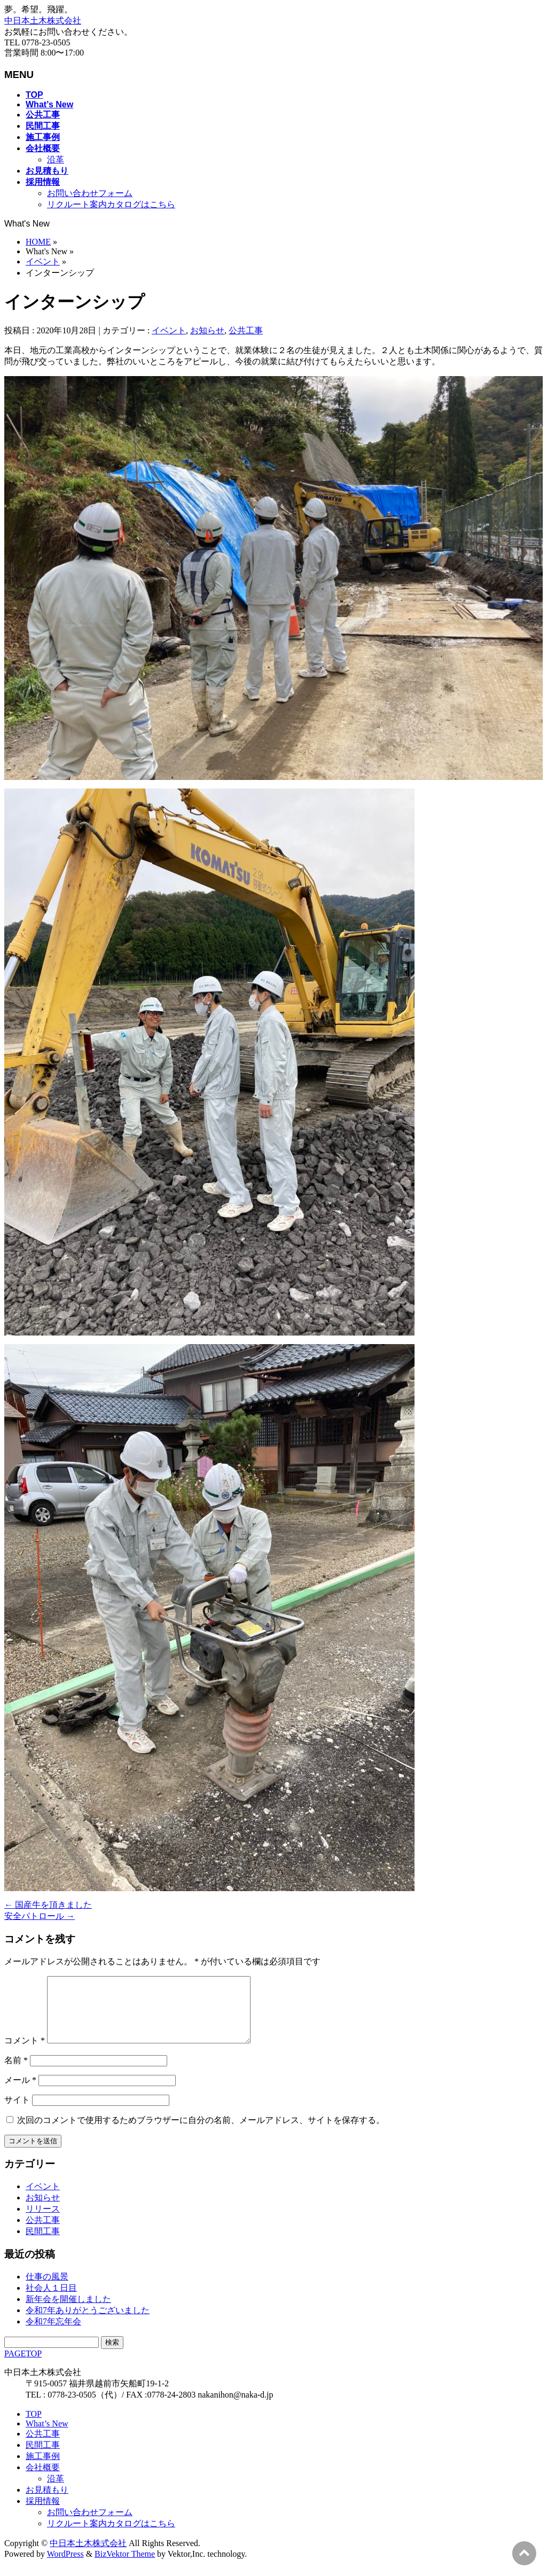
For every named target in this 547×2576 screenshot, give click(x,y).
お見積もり (47, 2502)
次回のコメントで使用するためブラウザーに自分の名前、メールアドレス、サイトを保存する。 (201, 2132)
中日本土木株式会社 (42, 20)
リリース (43, 2221)
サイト (17, 2112)
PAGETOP (23, 2366)
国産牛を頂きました (48, 1904)
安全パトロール (39, 1916)
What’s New (47, 2436)
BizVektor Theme (125, 2566)
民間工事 (43, 2244)
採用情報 (43, 2513)
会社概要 (43, 2480)
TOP (34, 2426)
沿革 (55, 159)
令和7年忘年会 (53, 2334)
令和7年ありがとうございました (88, 2323)
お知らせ (207, 330)
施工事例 (43, 2468)
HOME (38, 241)
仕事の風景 (47, 2289)
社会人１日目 (51, 2300)
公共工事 (246, 330)
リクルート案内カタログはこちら (111, 204)
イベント (43, 261)
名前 (16, 2073)
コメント (24, 2053)
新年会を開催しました (68, 2311)
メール (20, 2092)
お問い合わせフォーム (89, 193)
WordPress (65, 2566)
